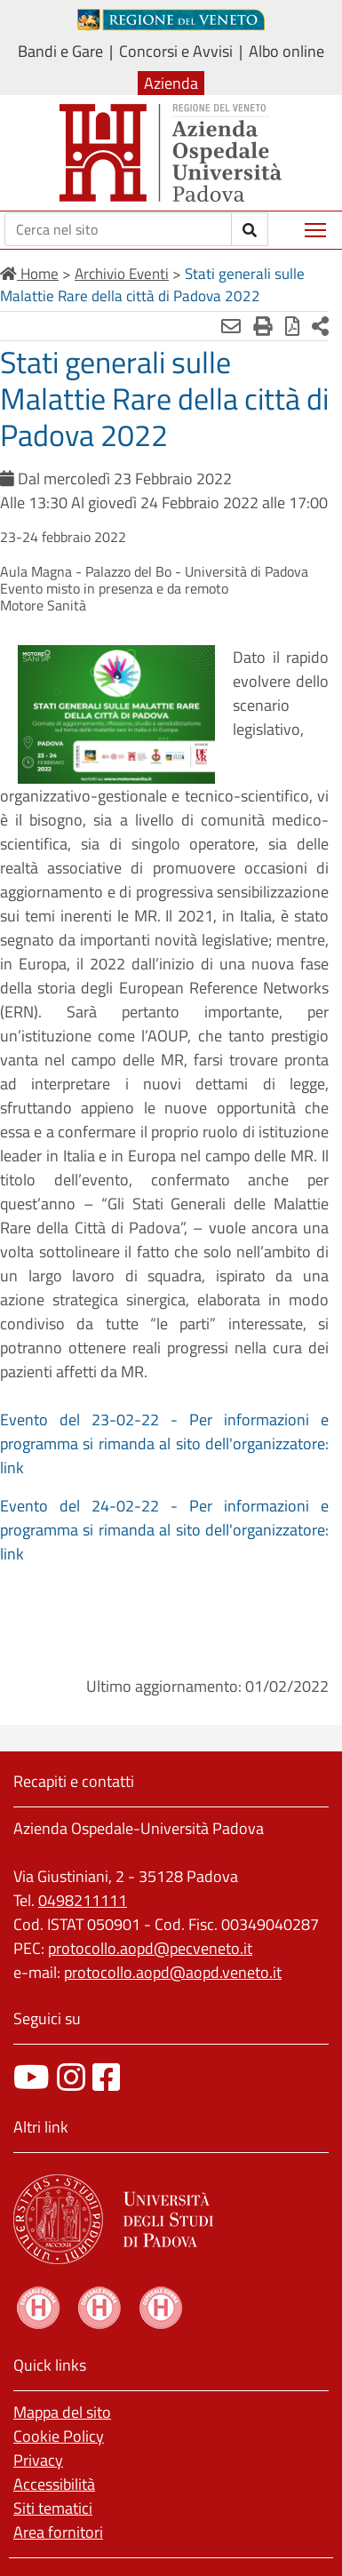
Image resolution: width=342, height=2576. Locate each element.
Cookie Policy (58, 2436)
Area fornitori (58, 2532)
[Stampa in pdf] (292, 326)
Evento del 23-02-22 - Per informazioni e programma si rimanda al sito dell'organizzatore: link (164, 1443)
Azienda (171, 83)
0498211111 (82, 1900)
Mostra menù (317, 223)
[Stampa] (263, 326)
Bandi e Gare (60, 51)
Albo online (286, 51)
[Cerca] (118, 229)
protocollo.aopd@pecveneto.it (150, 1948)
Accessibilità (54, 2484)
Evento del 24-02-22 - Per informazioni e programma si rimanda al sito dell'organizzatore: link (164, 1530)
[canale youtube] (31, 2077)
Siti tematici (52, 2508)
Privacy (38, 2460)
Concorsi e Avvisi (176, 51)
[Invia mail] (231, 326)
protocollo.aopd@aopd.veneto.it (173, 1972)
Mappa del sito (62, 2412)
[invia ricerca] (250, 229)
